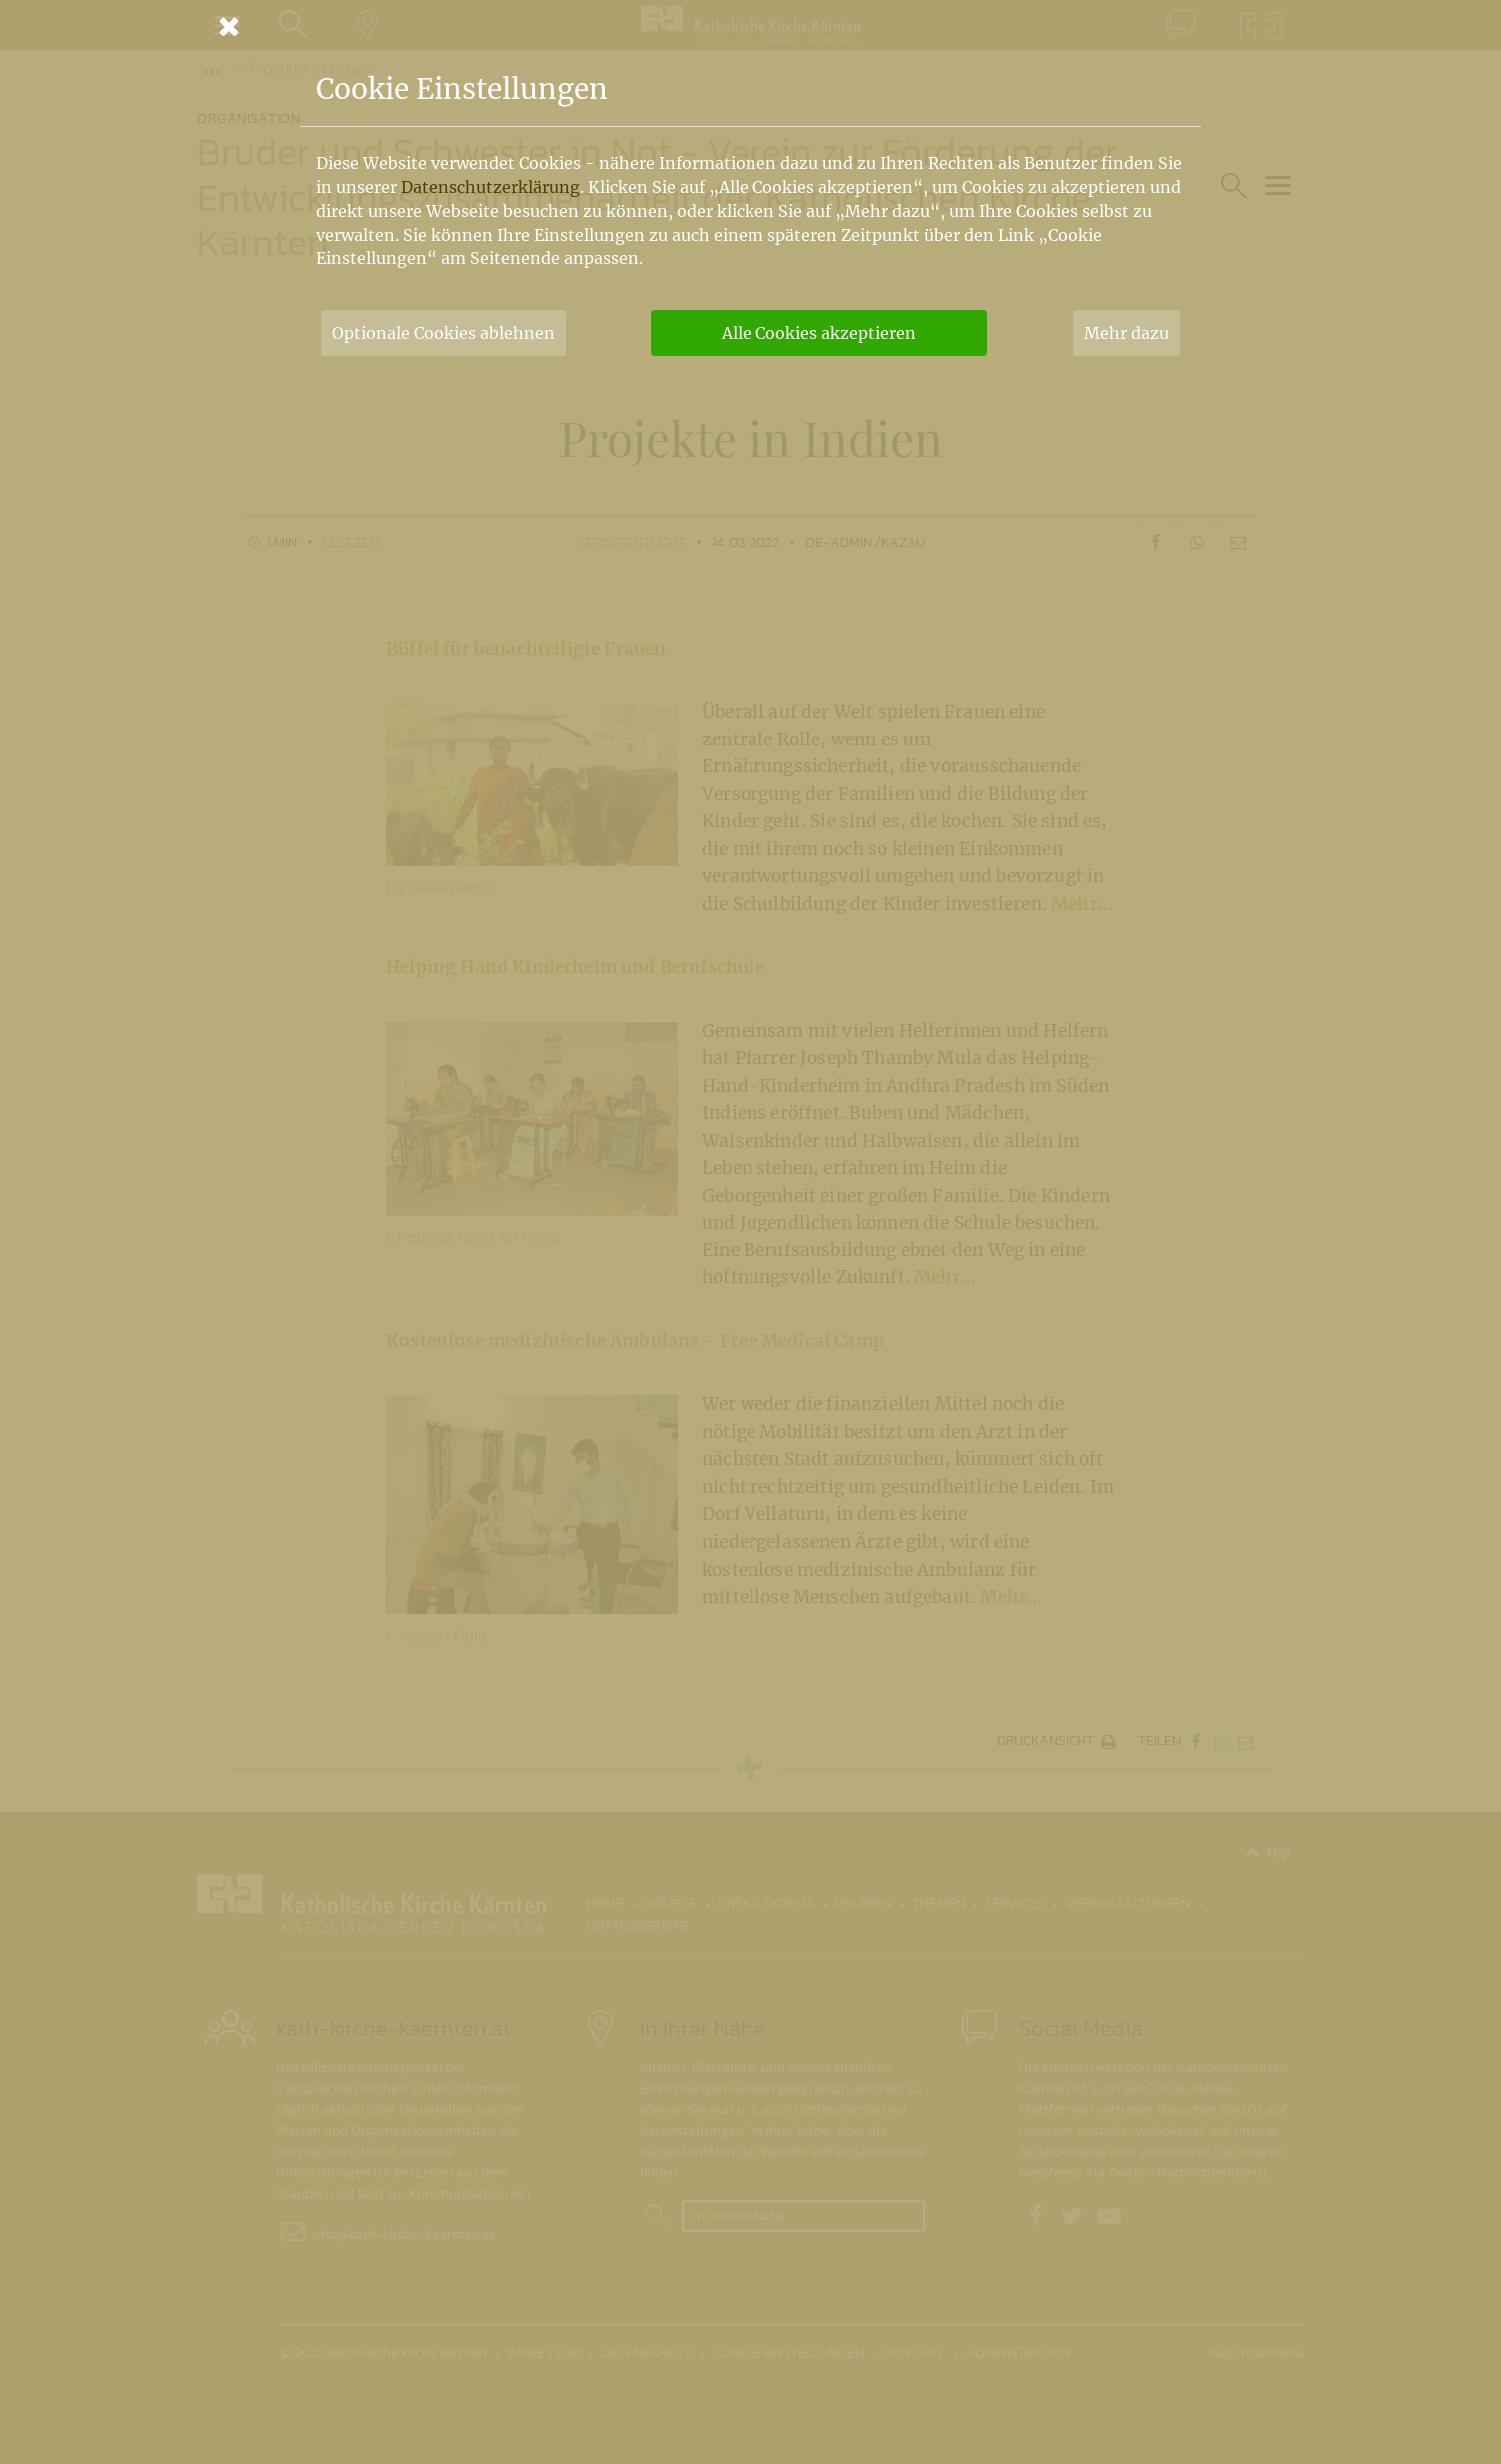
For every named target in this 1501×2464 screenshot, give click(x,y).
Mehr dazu (1126, 333)
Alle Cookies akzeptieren (819, 333)
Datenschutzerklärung (490, 187)
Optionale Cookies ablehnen (443, 333)
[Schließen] (750, 26)
